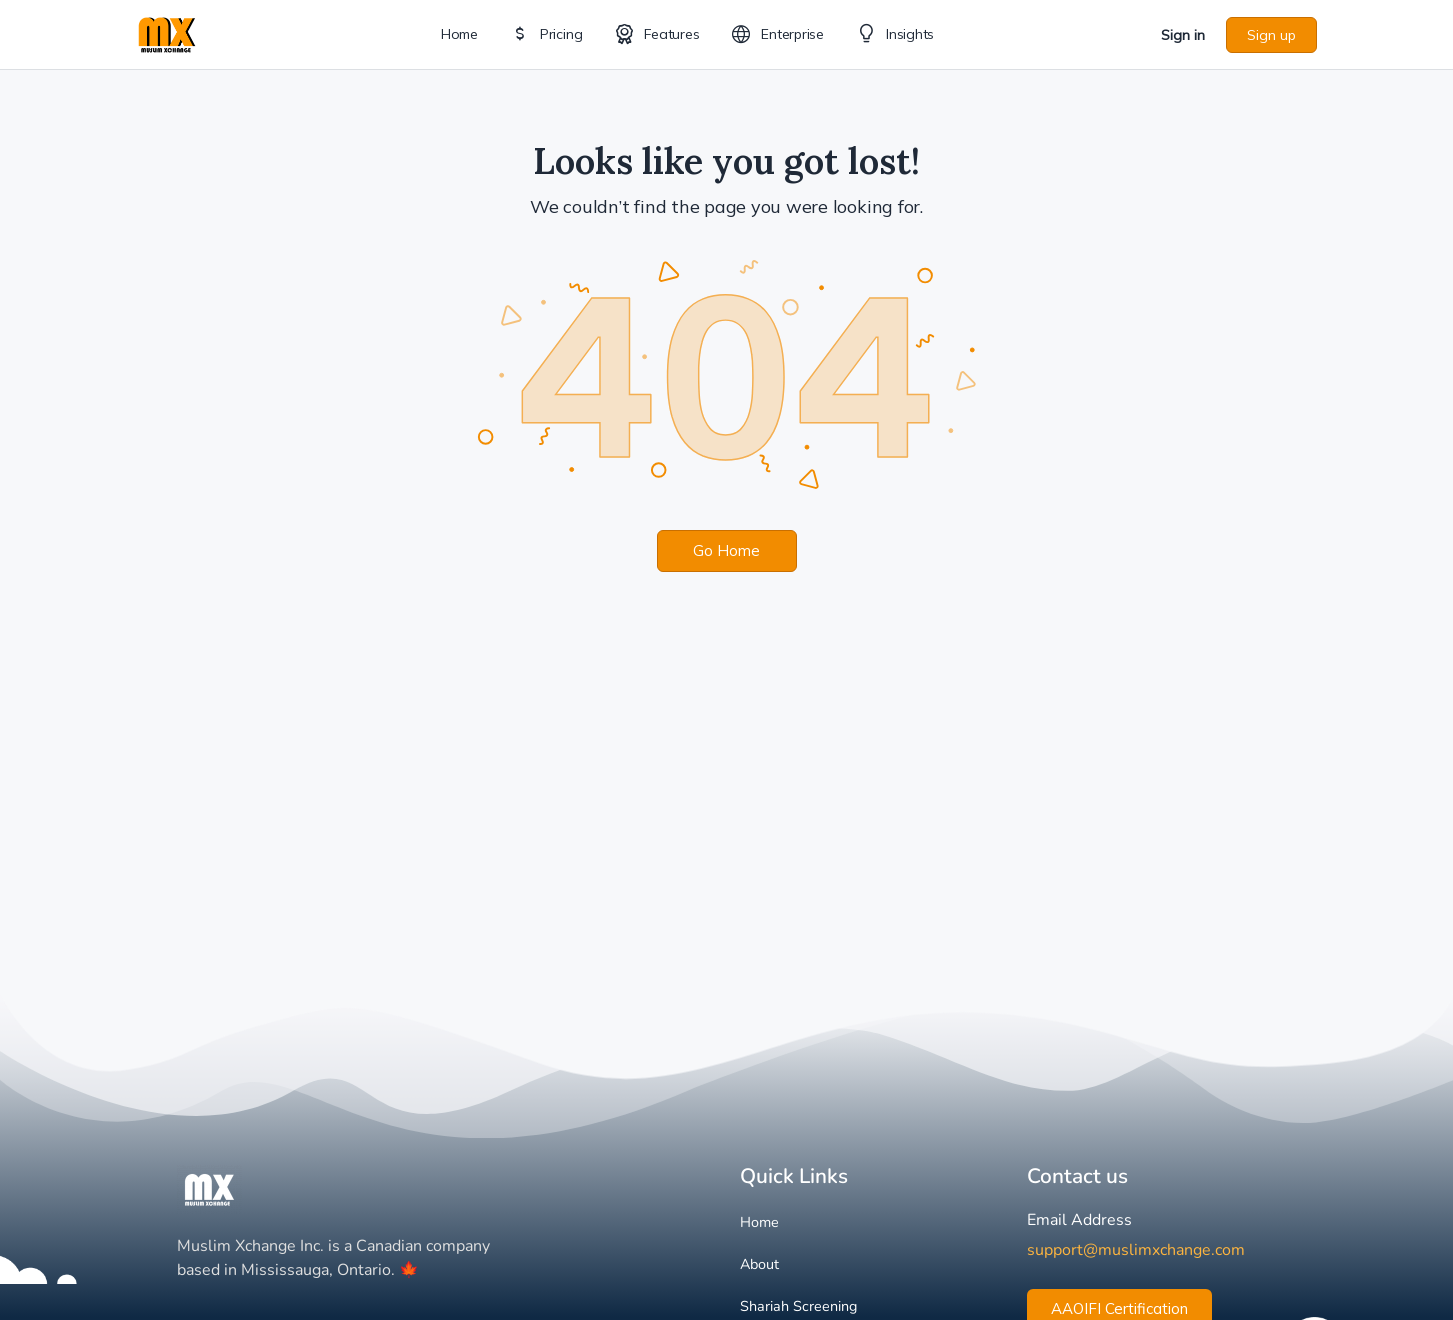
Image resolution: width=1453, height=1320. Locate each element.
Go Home (726, 550)
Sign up (1271, 35)
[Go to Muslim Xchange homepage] (167, 32)
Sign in (1183, 35)
